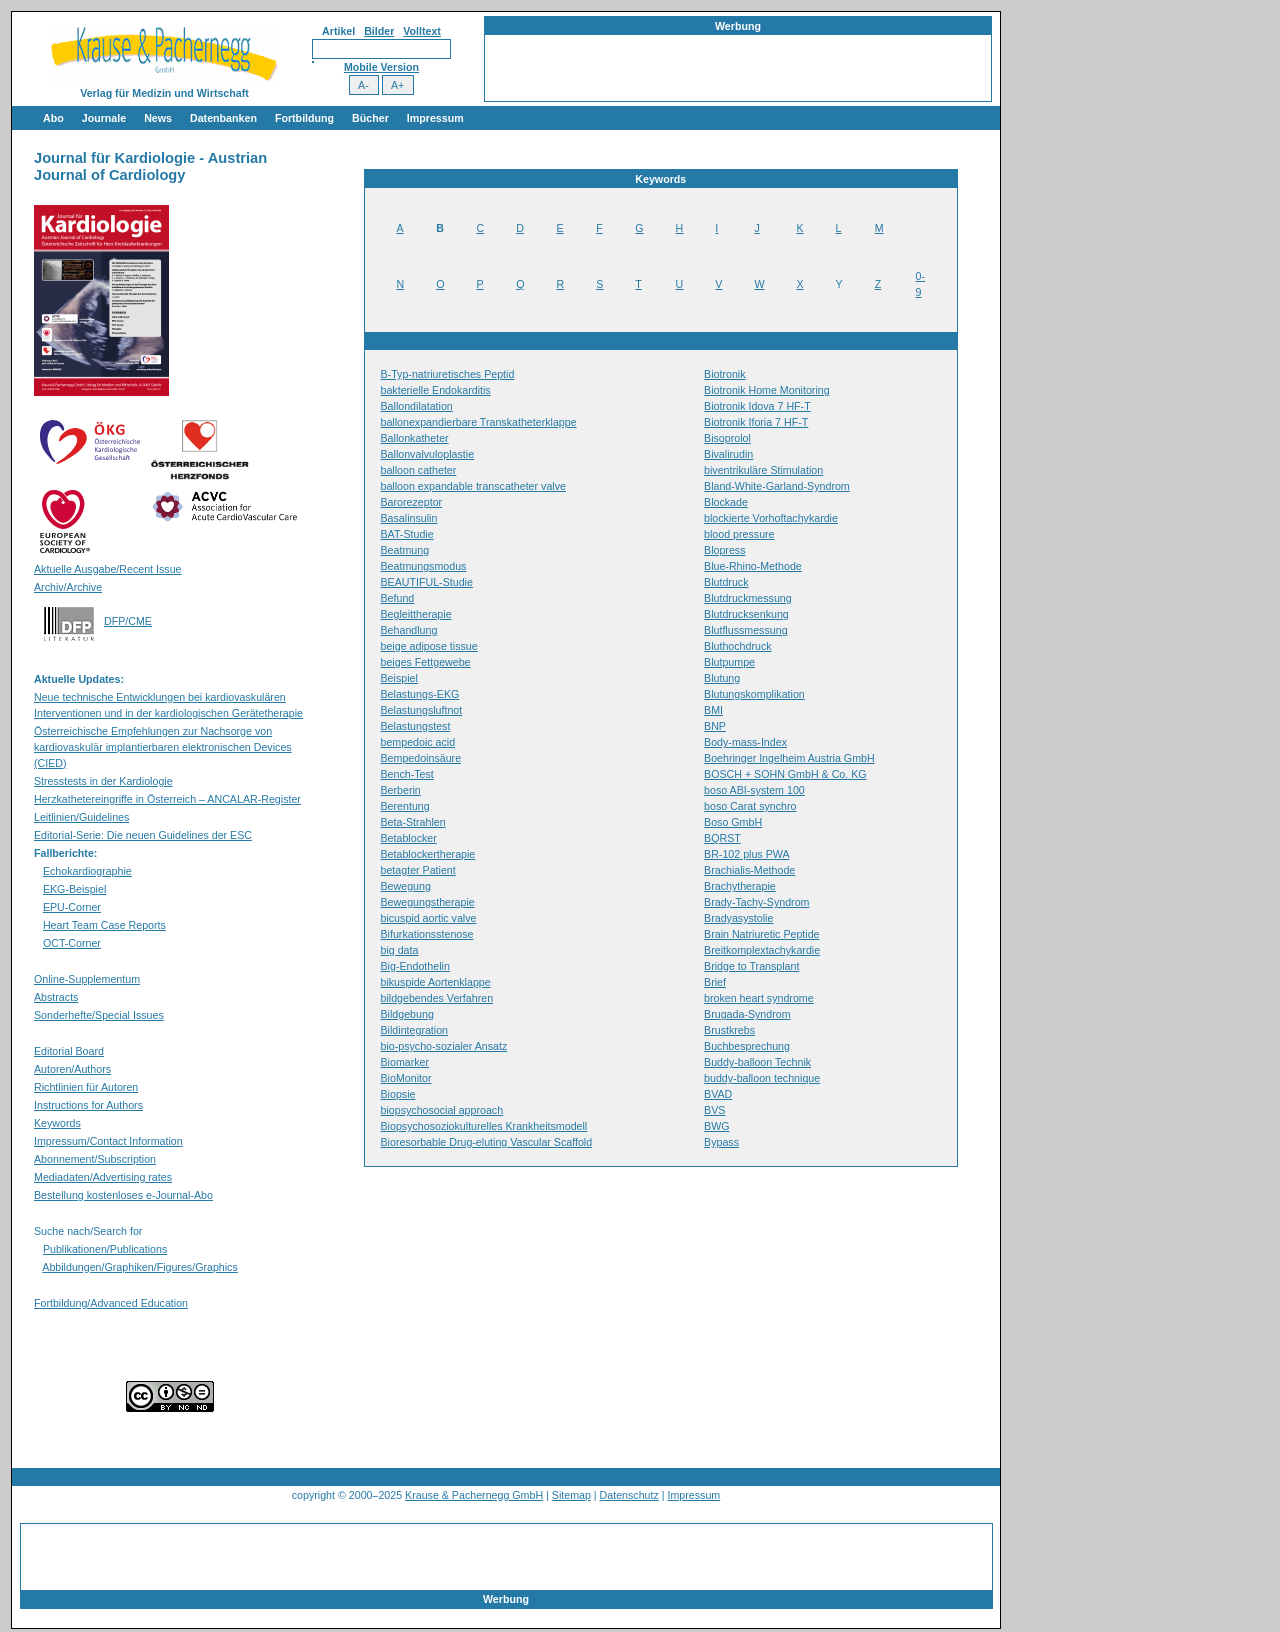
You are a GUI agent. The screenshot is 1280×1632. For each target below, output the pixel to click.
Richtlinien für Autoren (86, 1087)
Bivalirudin (728, 454)
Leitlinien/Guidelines (81, 817)
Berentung (405, 806)
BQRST (722, 838)
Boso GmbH (733, 822)
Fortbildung (304, 118)
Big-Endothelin (415, 966)
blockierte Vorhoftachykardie (771, 518)
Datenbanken (223, 118)
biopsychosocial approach (442, 1110)
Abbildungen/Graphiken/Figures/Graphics (139, 1267)
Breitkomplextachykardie (762, 950)
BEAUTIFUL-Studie (427, 582)
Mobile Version (381, 67)
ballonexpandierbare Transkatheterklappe (479, 422)
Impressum (435, 118)
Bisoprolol (727, 438)
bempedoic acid (418, 742)
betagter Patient (418, 870)
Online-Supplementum (87, 979)
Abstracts (56, 997)
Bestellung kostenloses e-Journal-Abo (123, 1195)
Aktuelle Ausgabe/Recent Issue (108, 569)
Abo (53, 118)
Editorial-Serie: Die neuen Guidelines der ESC (143, 835)
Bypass (721, 1142)
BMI (713, 710)
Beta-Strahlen (413, 822)
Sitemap (571, 1495)
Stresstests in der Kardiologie (103, 781)
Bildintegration (415, 1030)
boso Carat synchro (750, 806)
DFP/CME (128, 621)
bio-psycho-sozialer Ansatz (444, 1046)
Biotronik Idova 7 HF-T (757, 406)
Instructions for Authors (88, 1105)
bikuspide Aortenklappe (436, 982)
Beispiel (399, 678)
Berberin (401, 790)
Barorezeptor (412, 502)
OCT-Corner (72, 943)
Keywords (57, 1123)
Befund (398, 598)
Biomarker (405, 1062)
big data (400, 950)
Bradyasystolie (738, 918)
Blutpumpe (729, 662)
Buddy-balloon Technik (757, 1062)
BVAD (718, 1094)
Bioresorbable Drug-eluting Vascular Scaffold (487, 1142)
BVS (714, 1110)
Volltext (422, 31)
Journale (104, 118)
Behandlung (409, 630)
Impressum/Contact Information (108, 1141)
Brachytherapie (740, 886)
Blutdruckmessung (748, 598)
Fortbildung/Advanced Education (111, 1303)
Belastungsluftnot (422, 710)
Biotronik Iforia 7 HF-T (756, 422)
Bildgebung (407, 1014)
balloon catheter (419, 470)
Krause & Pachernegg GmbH (474, 1495)
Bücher (370, 118)
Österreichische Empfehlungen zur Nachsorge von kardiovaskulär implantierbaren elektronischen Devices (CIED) (163, 747)
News (158, 118)
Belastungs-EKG (420, 694)
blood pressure (739, 534)
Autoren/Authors (72, 1069)
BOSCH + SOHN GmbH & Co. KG (785, 774)
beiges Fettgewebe (426, 662)
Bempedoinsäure (421, 758)
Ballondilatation (417, 406)
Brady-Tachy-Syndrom (756, 902)
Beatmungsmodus (424, 566)
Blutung (722, 678)
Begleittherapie (416, 614)
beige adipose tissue (429, 646)
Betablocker (409, 838)
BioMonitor (406, 1078)
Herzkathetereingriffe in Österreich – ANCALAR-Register (167, 799)
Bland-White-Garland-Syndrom (777, 486)
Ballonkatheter (415, 438)
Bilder (379, 31)
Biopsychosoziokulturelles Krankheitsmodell (484, 1126)
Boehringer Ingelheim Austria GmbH (789, 758)
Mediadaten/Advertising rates (103, 1177)
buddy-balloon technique (762, 1078)
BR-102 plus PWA (746, 854)
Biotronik (724, 374)
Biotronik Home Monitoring (767, 390)
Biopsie (398, 1094)
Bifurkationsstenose (427, 934)
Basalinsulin (409, 518)
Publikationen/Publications (105, 1249)
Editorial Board (69, 1051)
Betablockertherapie (428, 854)
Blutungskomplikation (754, 694)
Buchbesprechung (747, 1046)
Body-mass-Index (745, 742)
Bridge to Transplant (751, 966)
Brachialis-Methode (749, 870)
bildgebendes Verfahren (437, 998)
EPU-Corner (72, 907)
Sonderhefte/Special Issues (99, 1015)
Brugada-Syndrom (747, 1014)
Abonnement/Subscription (95, 1159)
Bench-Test (407, 774)
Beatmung (405, 550)
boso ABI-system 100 (754, 790)
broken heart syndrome (759, 998)
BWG (716, 1126)
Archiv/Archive (68, 587)
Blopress (724, 550)
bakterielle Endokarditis (436, 390)
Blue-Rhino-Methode (753, 566)
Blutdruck (726, 582)
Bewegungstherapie (428, 902)
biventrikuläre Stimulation (763, 470)
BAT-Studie (407, 534)
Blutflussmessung (746, 630)
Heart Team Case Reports (104, 925)
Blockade (726, 502)
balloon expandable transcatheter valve (473, 486)
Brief (715, 982)
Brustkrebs (729, 1030)
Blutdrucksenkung (746, 614)
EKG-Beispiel (74, 889)
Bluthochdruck (738, 646)
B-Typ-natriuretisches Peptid (448, 374)
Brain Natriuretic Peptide (762, 934)
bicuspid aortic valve (429, 918)
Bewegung (406, 886)
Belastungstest (416, 726)
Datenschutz (629, 1495)
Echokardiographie (87, 871)
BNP (715, 726)
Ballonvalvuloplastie (428, 454)
